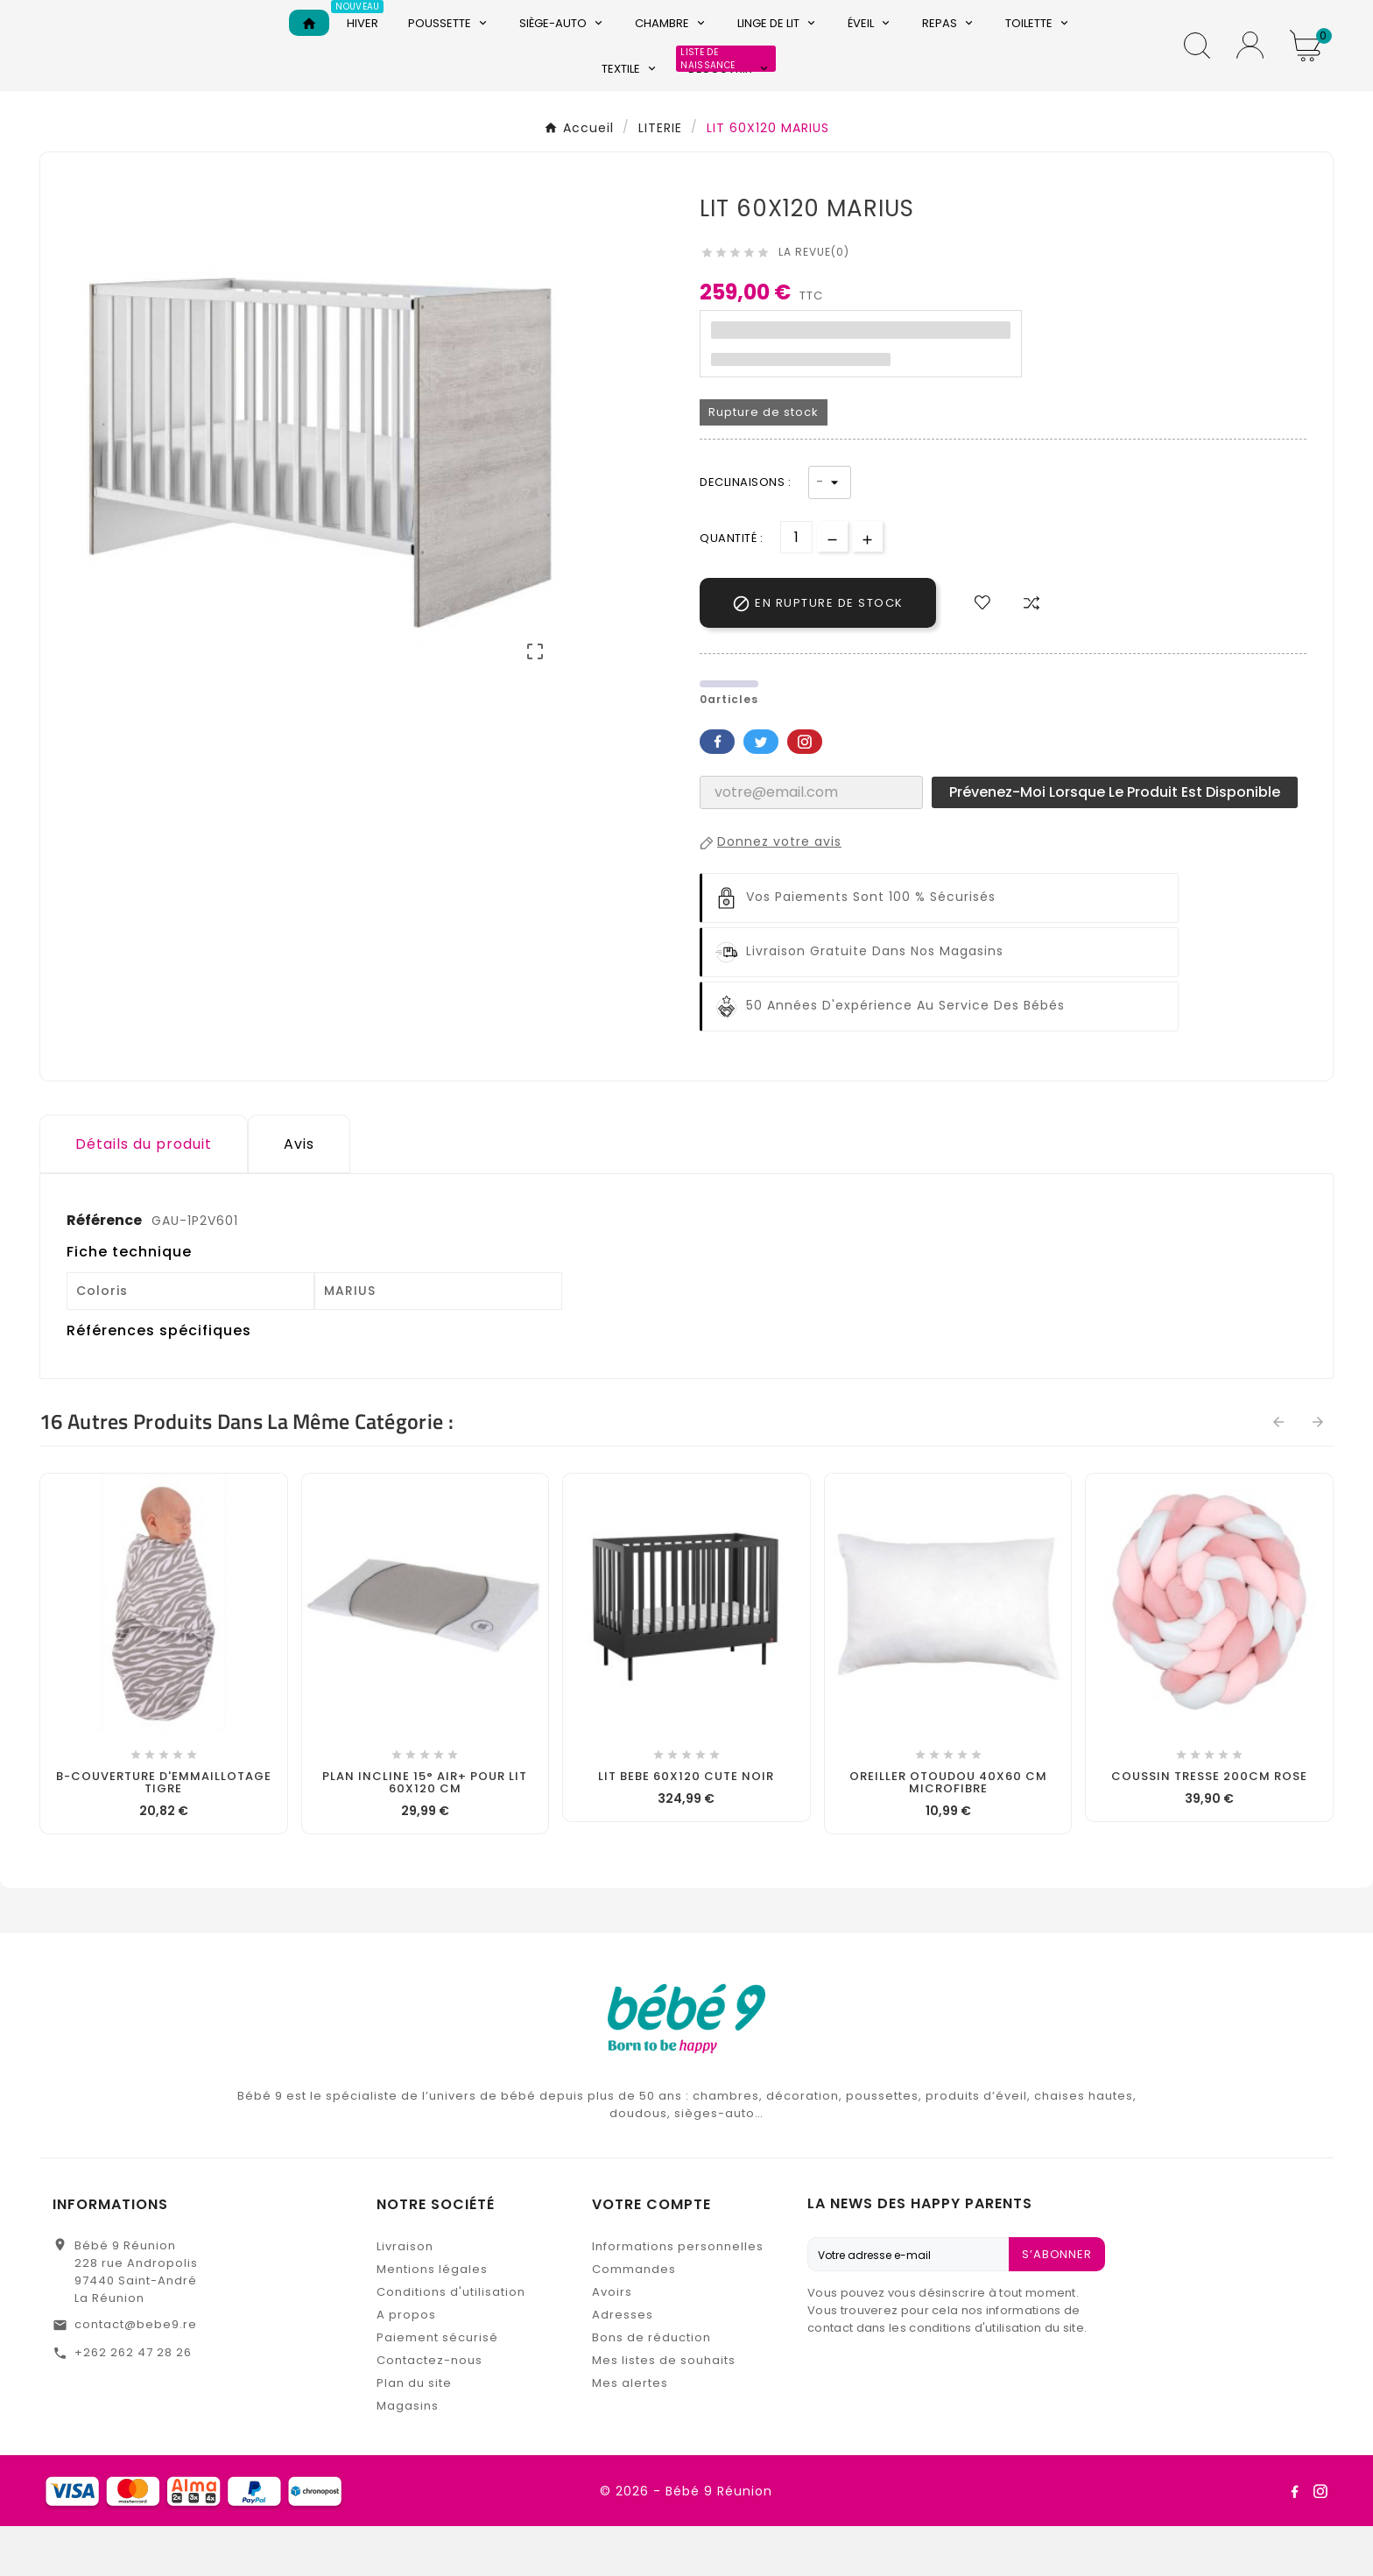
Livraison (405, 2296)
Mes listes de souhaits (664, 2410)
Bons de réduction (651, 2387)
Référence (105, 1270)
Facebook (717, 791)
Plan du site (414, 2433)
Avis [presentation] (299, 1194)
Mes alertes (630, 2433)
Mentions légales (432, 2319)
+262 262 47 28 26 (133, 2402)
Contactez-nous (429, 2410)
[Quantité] (796, 587)
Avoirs (612, 2341)
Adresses (622, 2364)
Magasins (408, 2455)
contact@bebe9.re (135, 2374)
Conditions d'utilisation (451, 2341)
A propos (406, 2364)
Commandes (634, 2319)
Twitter (760, 791)
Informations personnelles (678, 2296)
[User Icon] (1250, 70)
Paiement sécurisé (437, 2387)
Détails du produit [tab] (143, 1194)
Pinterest (804, 791)
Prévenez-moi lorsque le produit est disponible (1114, 842)
